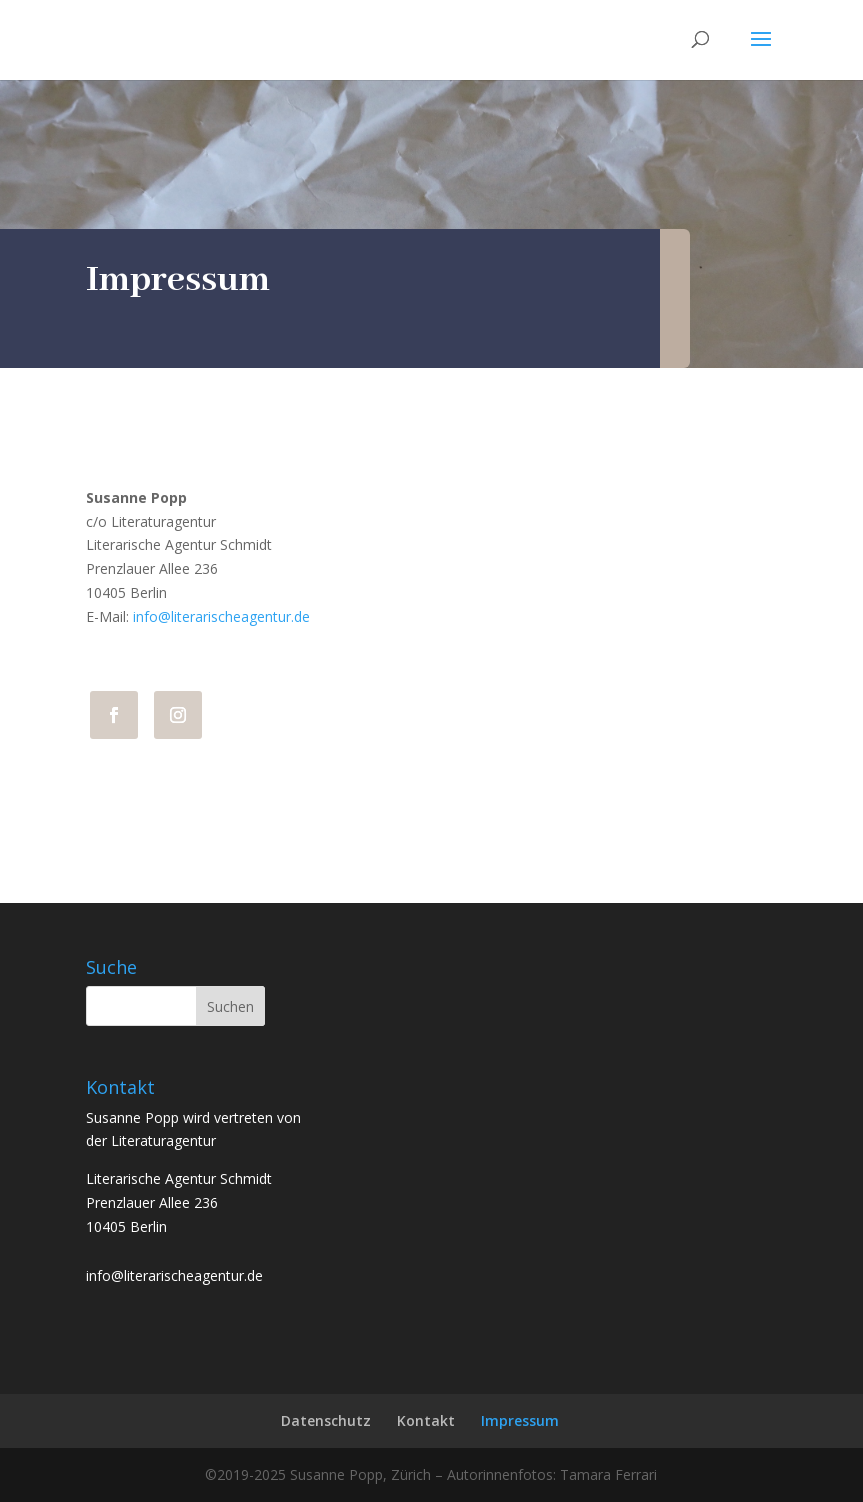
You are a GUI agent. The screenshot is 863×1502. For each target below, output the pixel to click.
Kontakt (426, 1420)
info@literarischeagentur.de (221, 616)
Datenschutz (326, 1420)
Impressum (520, 1420)
